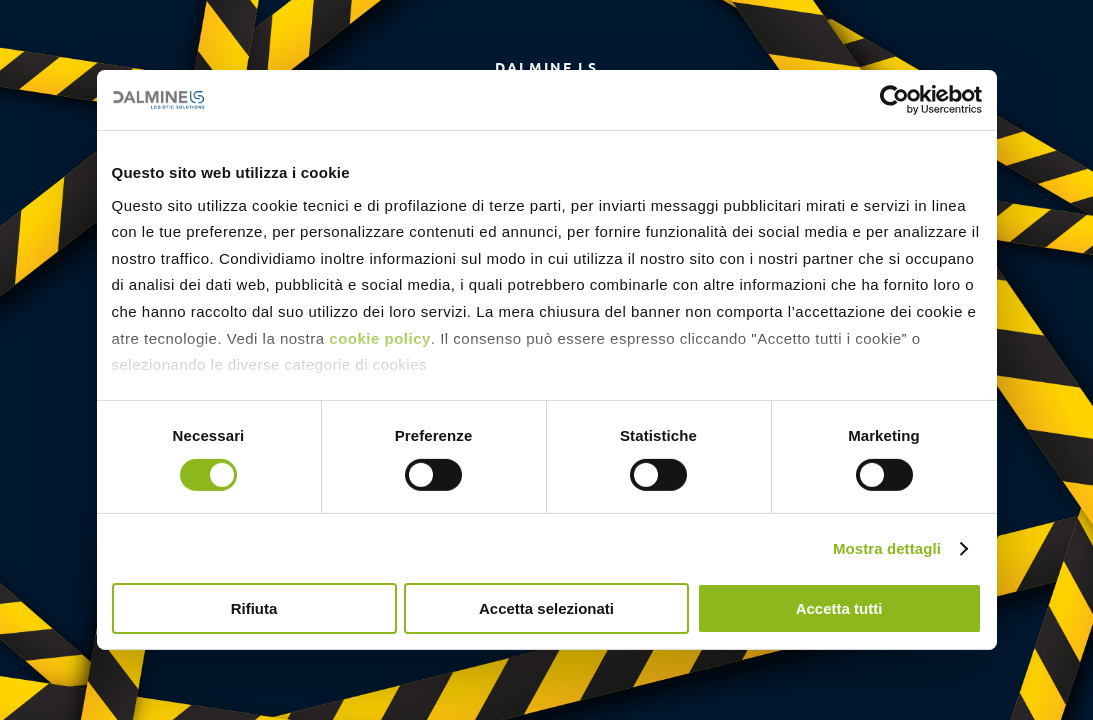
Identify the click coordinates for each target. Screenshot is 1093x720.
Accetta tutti (839, 608)
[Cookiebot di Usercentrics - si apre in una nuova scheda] (894, 100)
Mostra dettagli (887, 548)
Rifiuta (254, 608)
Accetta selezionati (546, 608)
